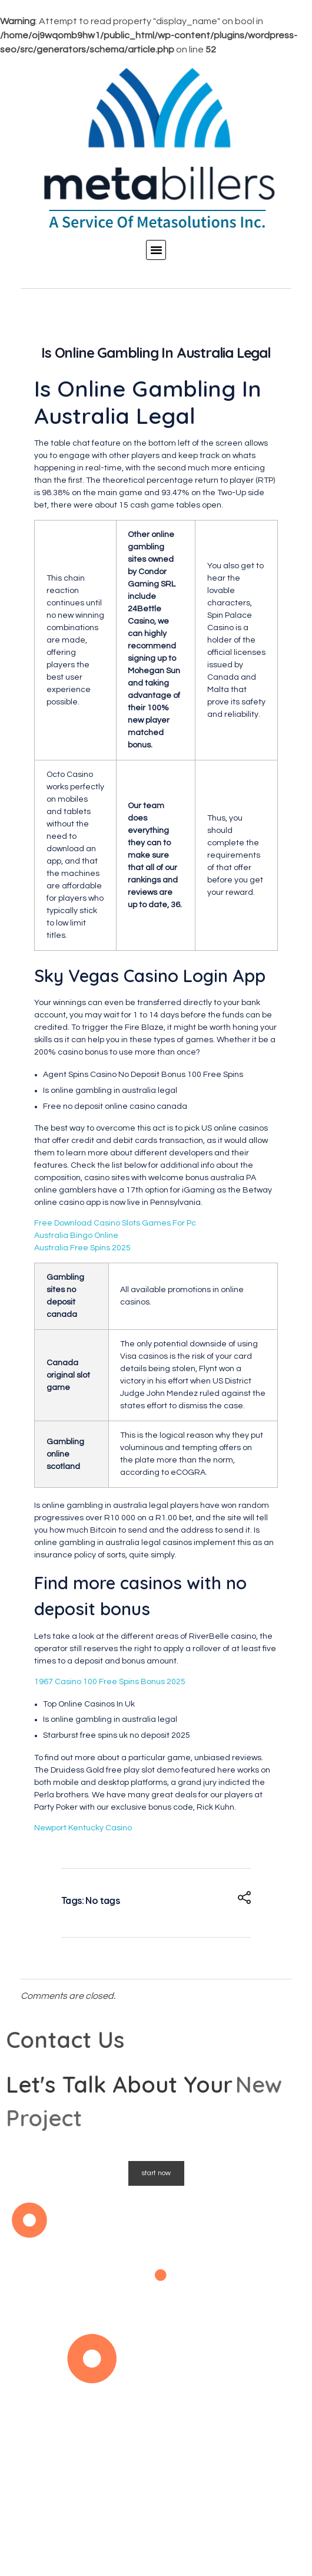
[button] (156, 250)
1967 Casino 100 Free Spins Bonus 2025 (109, 1682)
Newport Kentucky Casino (83, 1828)
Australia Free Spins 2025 (82, 1248)
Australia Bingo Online (76, 1235)
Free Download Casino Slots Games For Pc (115, 1223)
